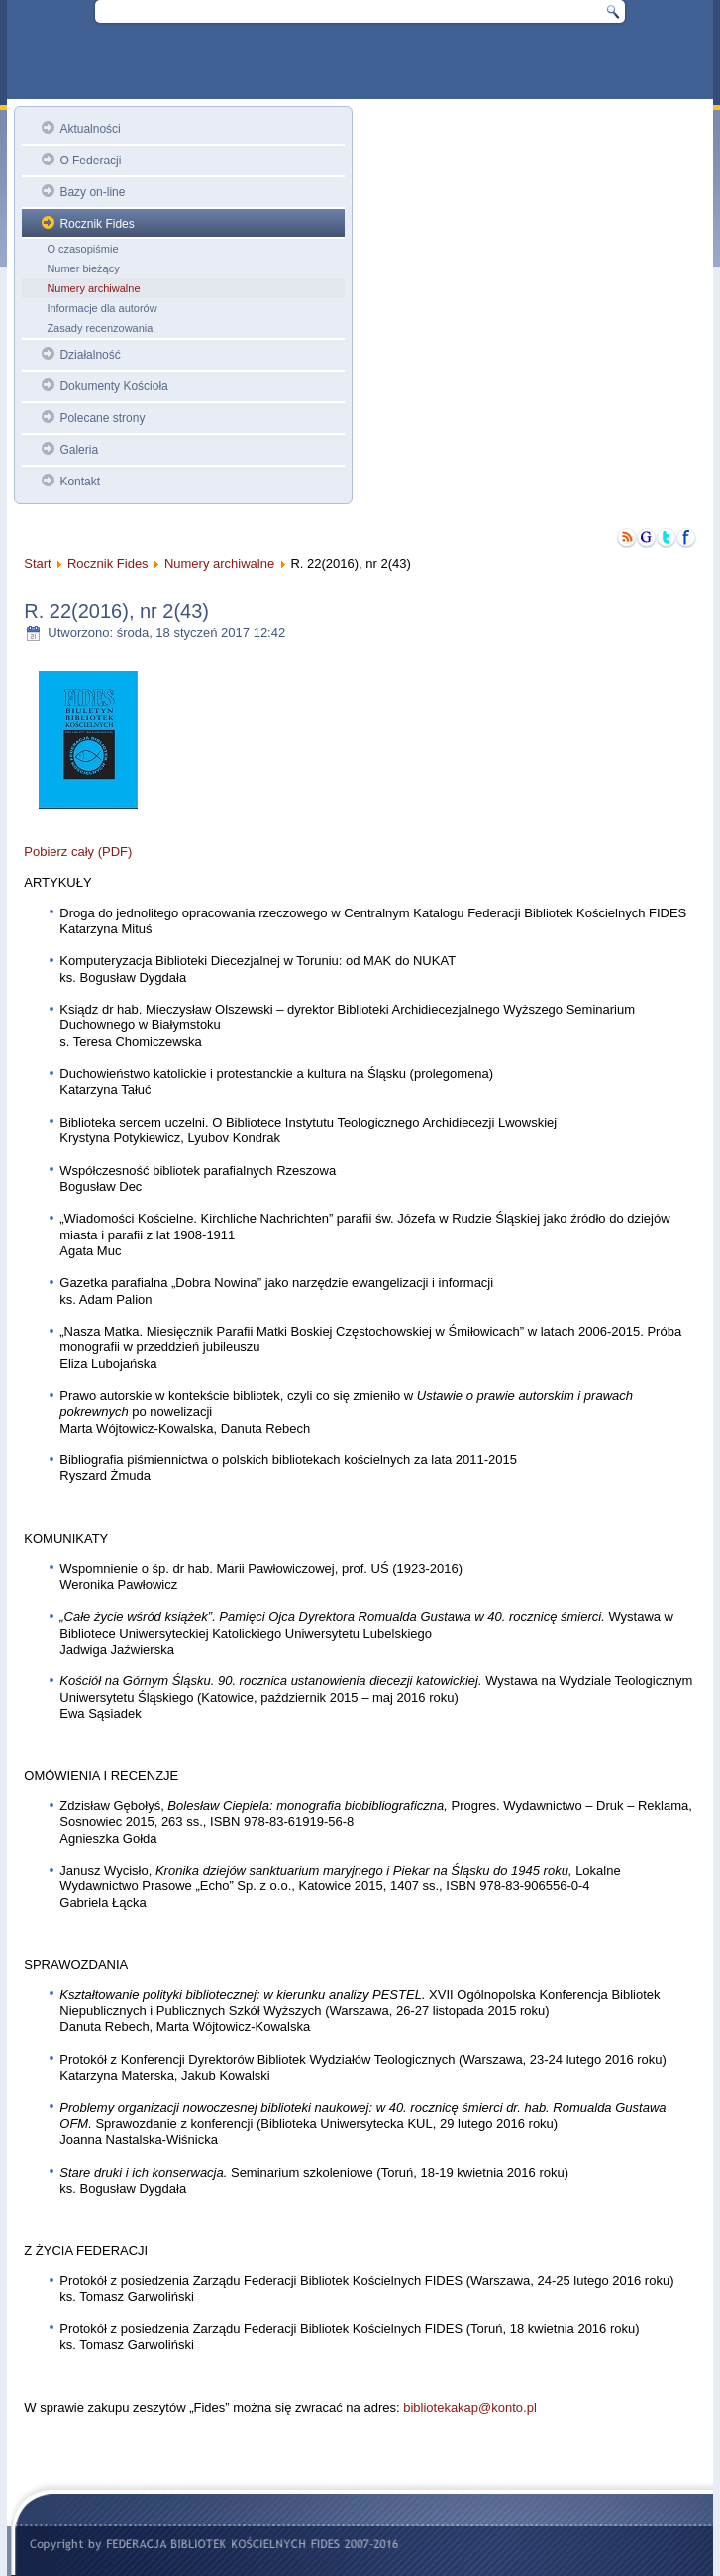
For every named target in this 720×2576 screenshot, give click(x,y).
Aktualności (89, 129)
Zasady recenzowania (100, 328)
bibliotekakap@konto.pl (470, 2407)
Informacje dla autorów (101, 308)
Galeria (78, 450)
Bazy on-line (92, 192)
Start (37, 563)
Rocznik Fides (96, 224)
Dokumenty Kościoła (113, 386)
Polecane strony (102, 418)
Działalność (89, 355)
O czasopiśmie (82, 249)
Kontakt (79, 481)
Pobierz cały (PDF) (78, 851)
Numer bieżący (83, 268)
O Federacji (90, 160)
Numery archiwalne (93, 288)
